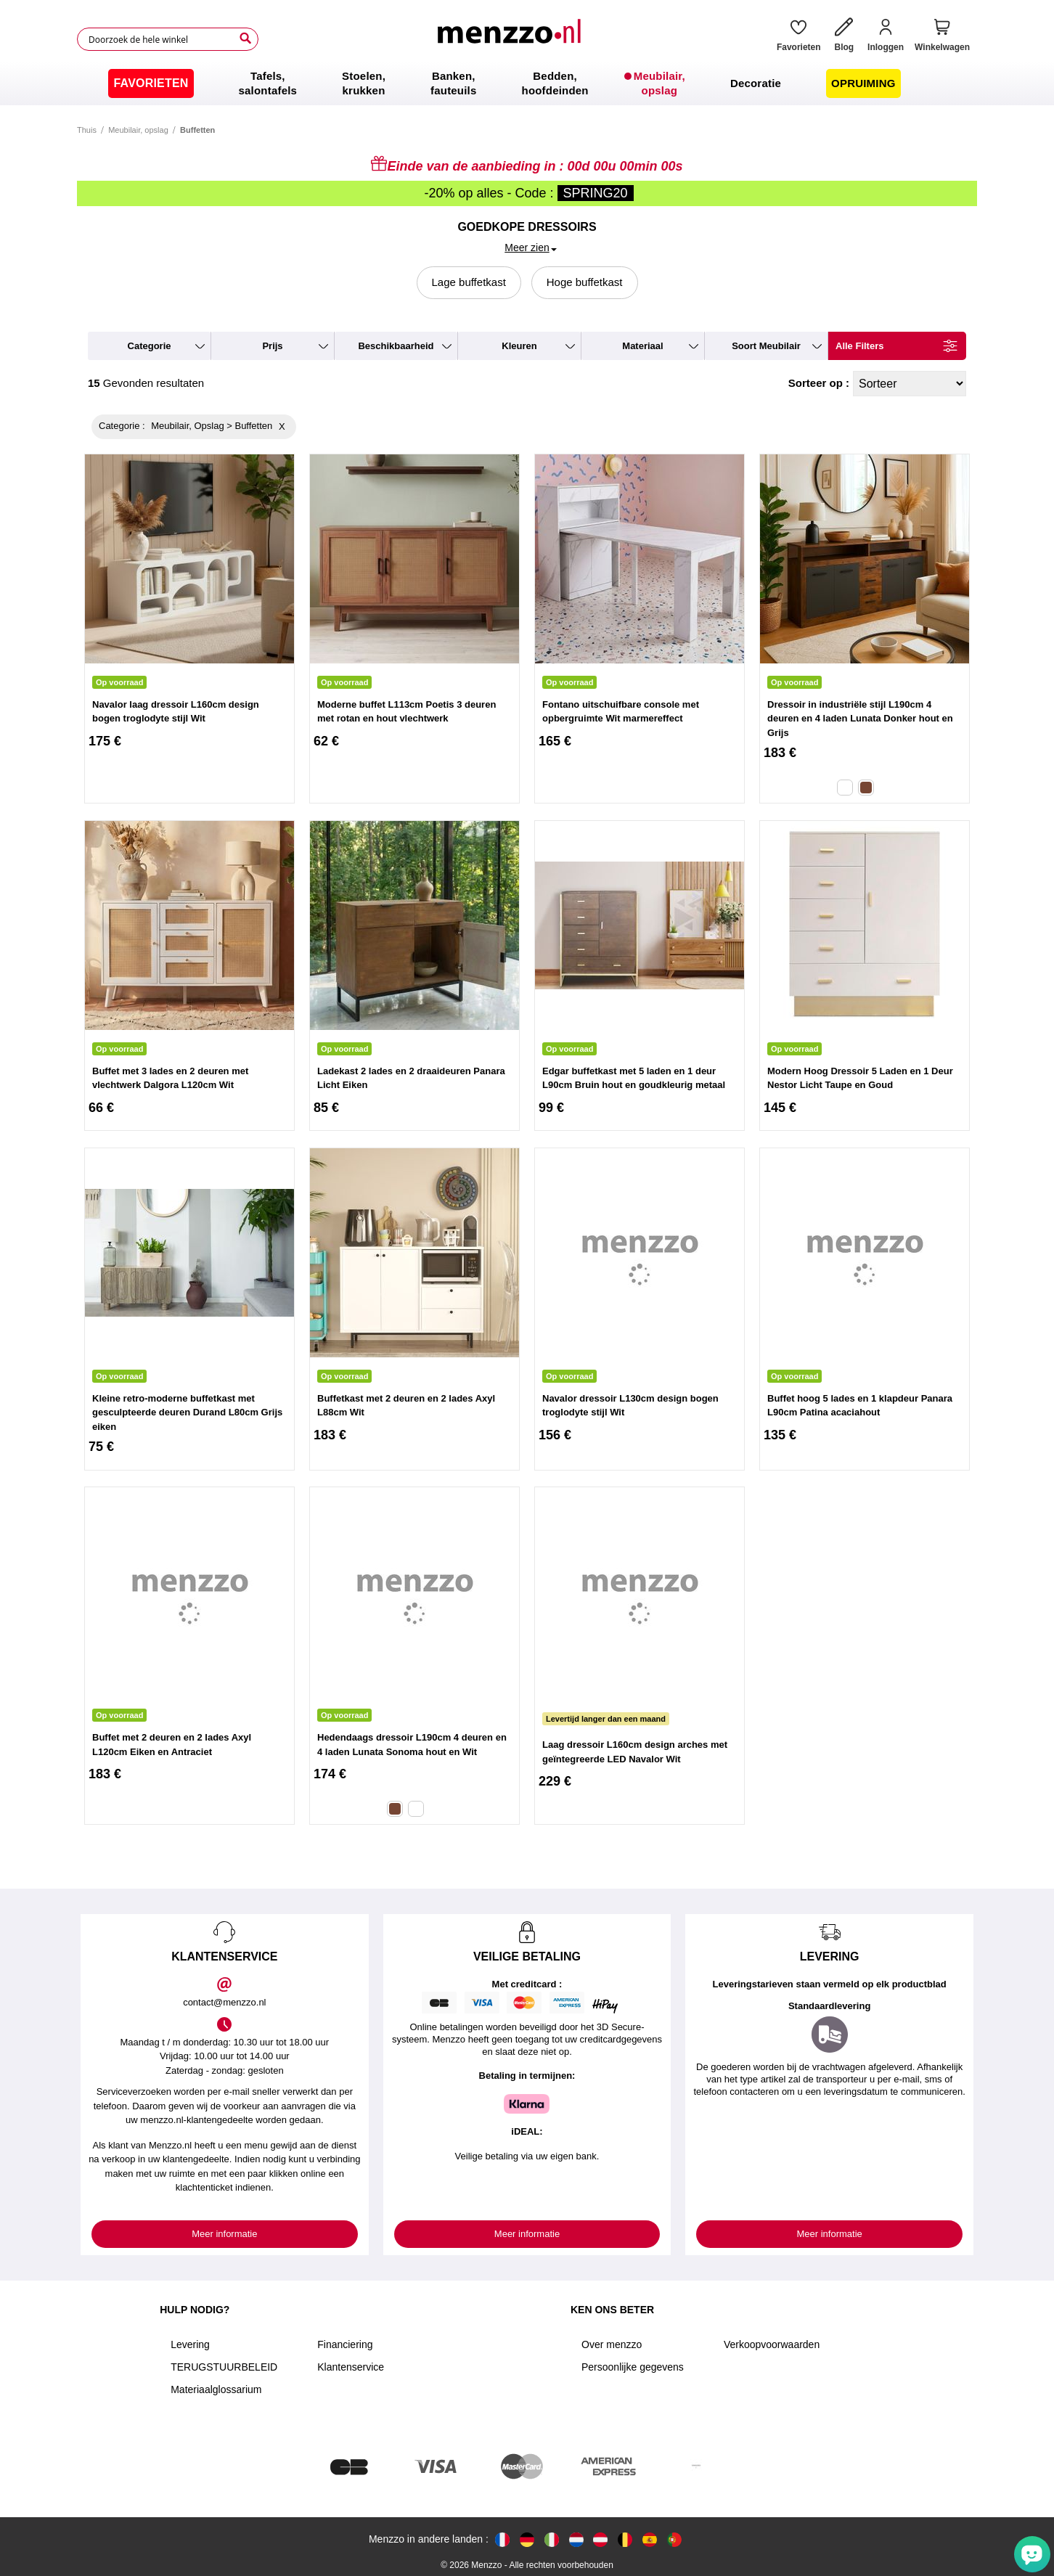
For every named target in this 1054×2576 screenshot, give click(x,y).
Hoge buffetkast (585, 282)
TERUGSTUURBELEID (224, 2367)
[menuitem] (150, 83)
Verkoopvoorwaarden (772, 2344)
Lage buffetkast (469, 282)
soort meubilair (766, 345)
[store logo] (511, 39)
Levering (190, 2344)
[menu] (527, 83)
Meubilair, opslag (138, 130)
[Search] (245, 38)
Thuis (87, 130)
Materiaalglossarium (216, 2389)
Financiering (344, 2344)
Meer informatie (224, 2233)
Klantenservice (350, 2367)
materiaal (642, 345)
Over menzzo (611, 2344)
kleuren (519, 345)
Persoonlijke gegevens (632, 2367)
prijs (272, 345)
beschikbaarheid (395, 345)
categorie (149, 345)
